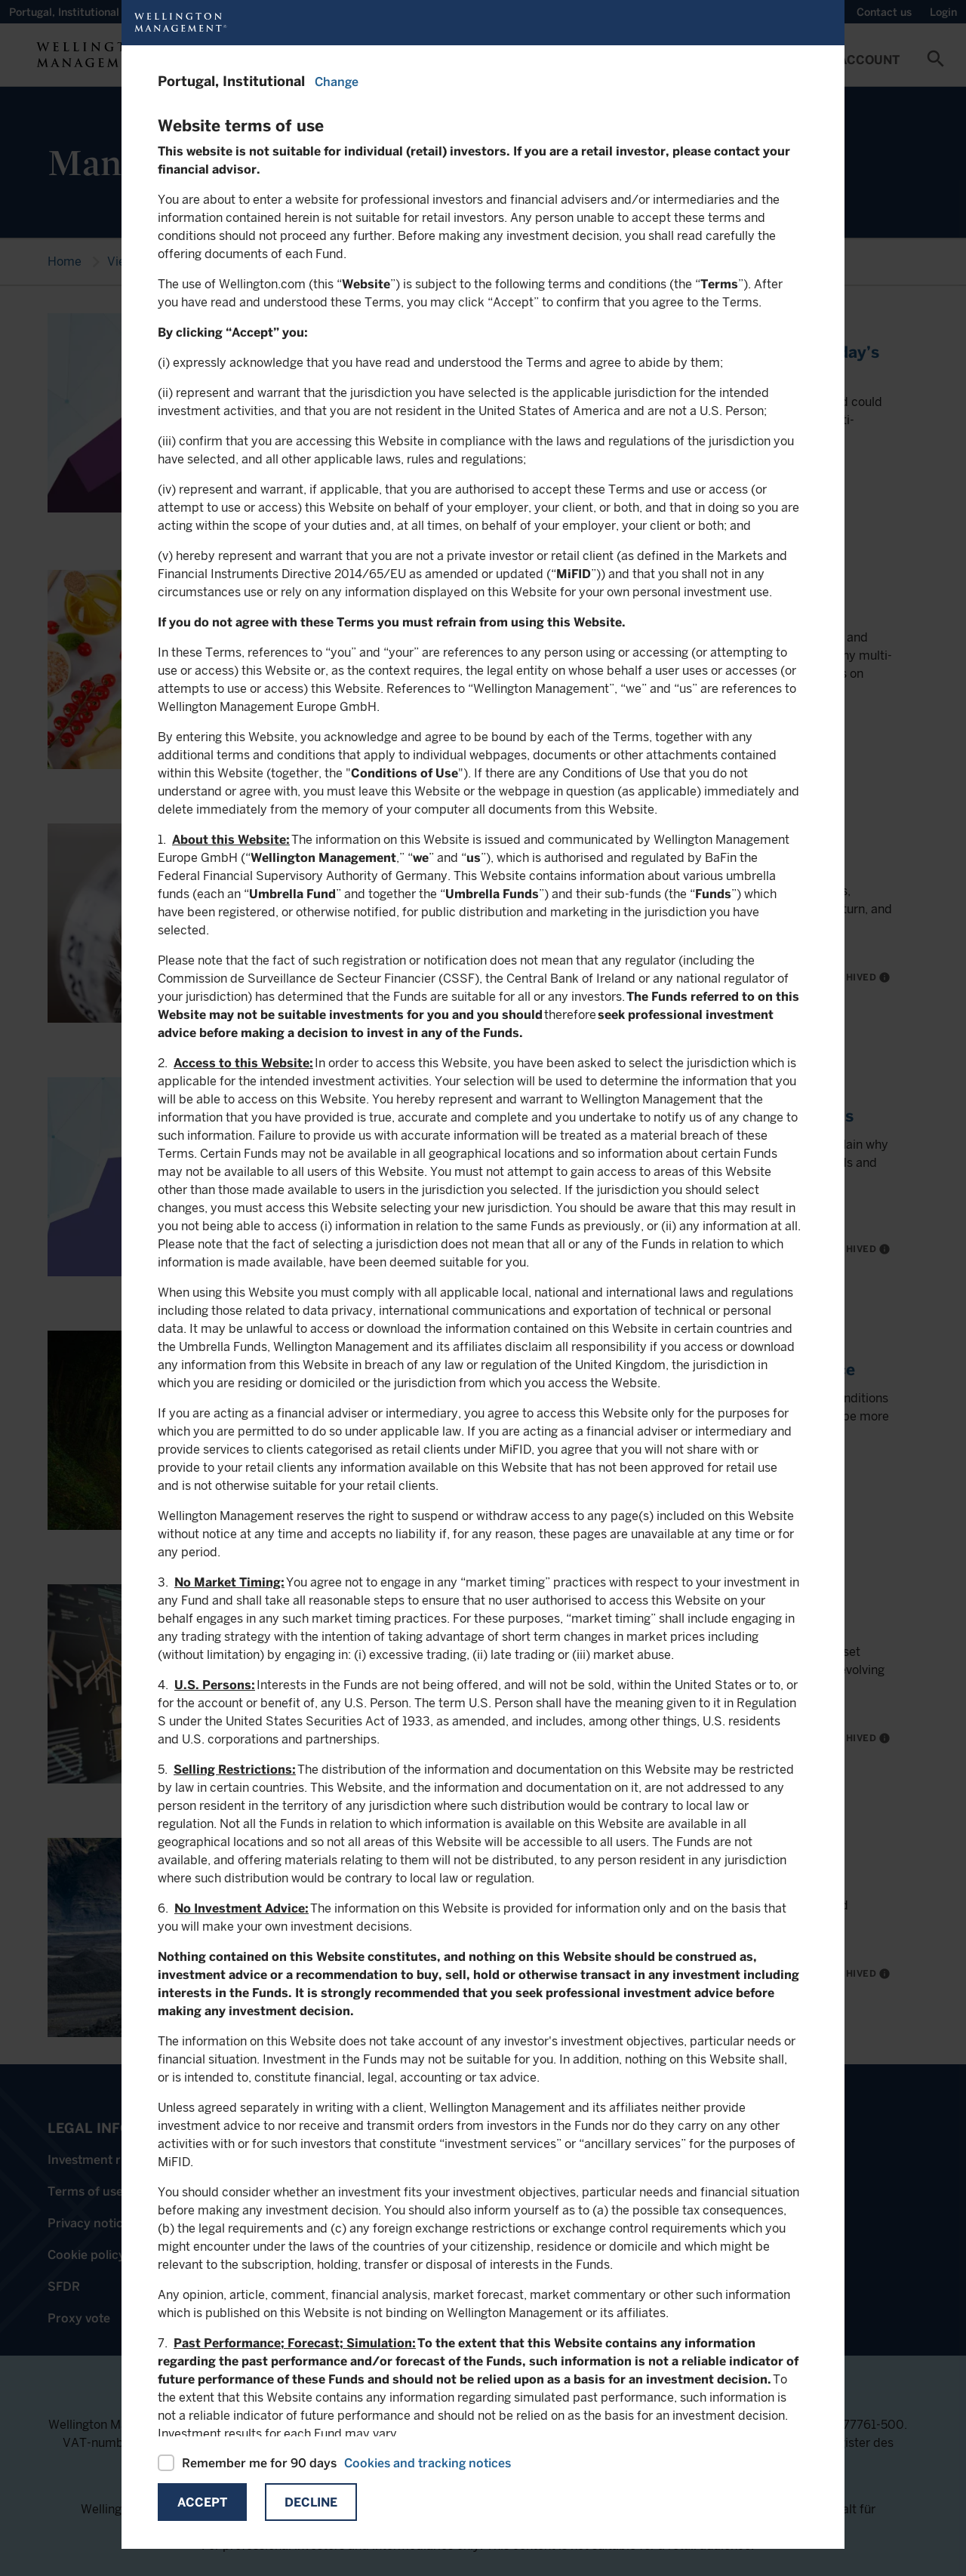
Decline (311, 2502)
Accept (202, 2502)
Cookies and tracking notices (427, 2463)
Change (336, 82)
